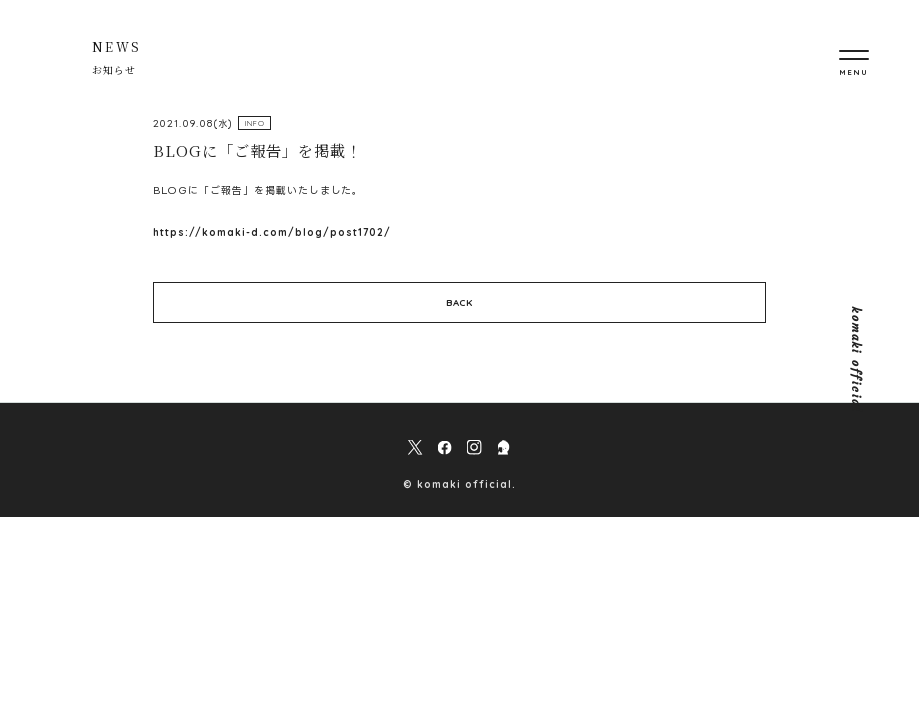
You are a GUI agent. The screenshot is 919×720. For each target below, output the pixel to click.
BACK (459, 302)
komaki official (855, 359)
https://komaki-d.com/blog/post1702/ (272, 232)
